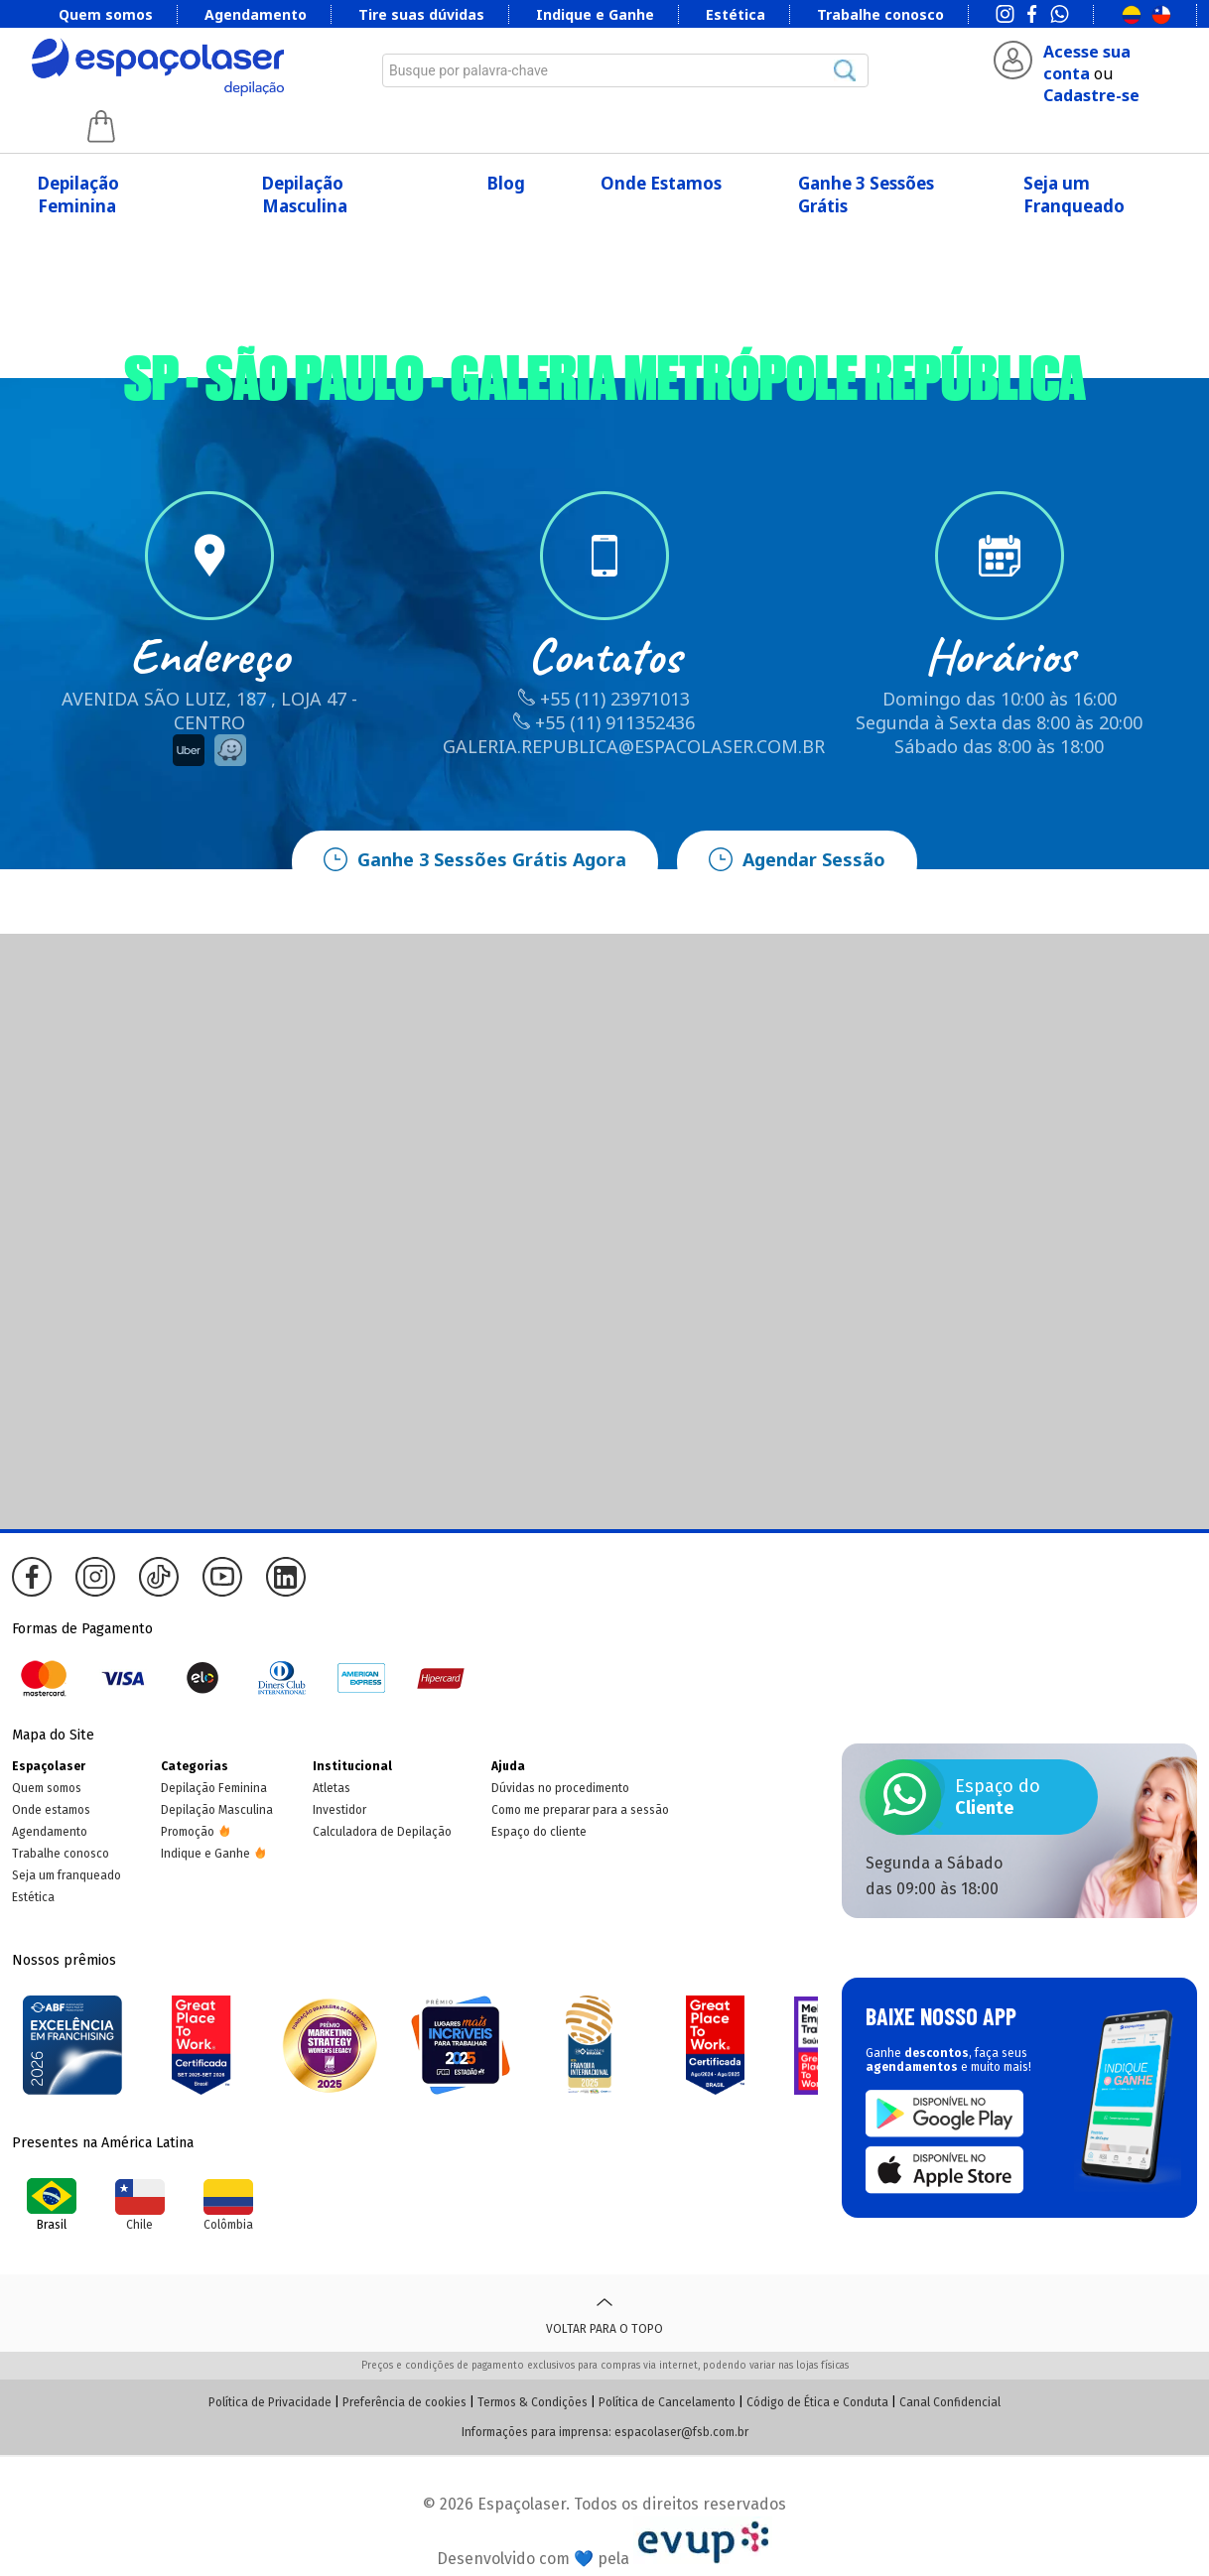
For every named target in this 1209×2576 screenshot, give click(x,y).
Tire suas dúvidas (421, 14)
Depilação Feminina (78, 194)
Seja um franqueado (66, 1875)
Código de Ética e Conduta (817, 2402)
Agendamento (255, 14)
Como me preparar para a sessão (580, 1810)
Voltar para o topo (604, 2313)
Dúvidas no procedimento (560, 1788)
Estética (735, 14)
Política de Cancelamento (667, 2402)
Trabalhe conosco (880, 14)
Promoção (187, 1832)
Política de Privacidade (270, 2402)
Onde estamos (51, 1810)
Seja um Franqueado (1074, 194)
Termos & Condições (532, 2402)
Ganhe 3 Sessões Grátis (866, 194)
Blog (506, 183)
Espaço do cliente (539, 1832)
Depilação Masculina (304, 194)
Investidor (339, 1810)
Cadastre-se (1091, 95)
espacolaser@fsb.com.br (681, 2432)
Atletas (331, 1788)
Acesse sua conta (1087, 62)
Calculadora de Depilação (382, 1832)
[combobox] (625, 70)
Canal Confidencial (950, 2402)
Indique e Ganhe (595, 14)
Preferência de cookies (404, 2402)
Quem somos (106, 14)
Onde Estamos (661, 183)
